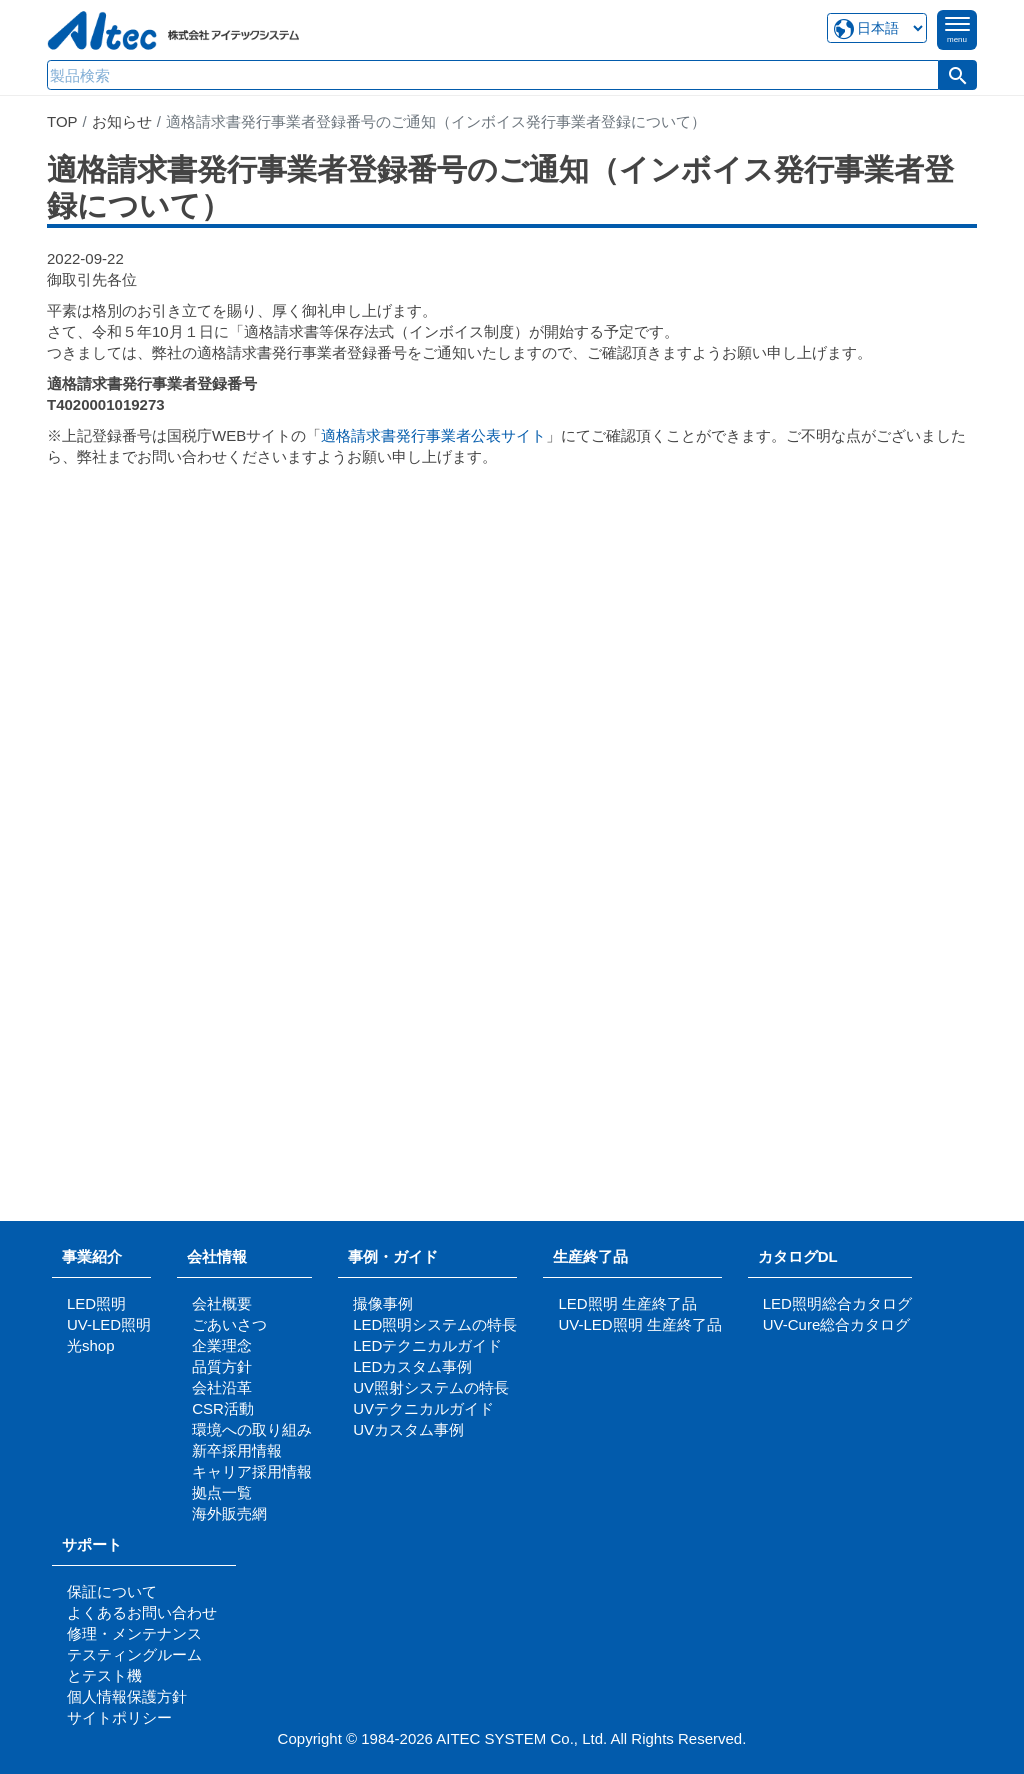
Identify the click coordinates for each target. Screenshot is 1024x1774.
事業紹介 (92, 1256)
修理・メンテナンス (134, 1633)
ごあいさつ (229, 1324)
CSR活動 (223, 1408)
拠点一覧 (222, 1492)
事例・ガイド (393, 1256)
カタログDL (798, 1256)
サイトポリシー (119, 1717)
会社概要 (222, 1303)
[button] (958, 75)
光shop (91, 1345)
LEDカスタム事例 (412, 1366)
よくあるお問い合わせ (142, 1612)
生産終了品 (590, 1256)
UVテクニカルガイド (423, 1408)
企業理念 (222, 1345)
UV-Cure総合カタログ (837, 1324)
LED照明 (96, 1303)
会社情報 (217, 1256)
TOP (62, 121)
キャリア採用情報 (252, 1471)
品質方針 (222, 1366)
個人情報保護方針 (127, 1696)
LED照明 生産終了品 (627, 1303)
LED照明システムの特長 (435, 1324)
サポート (99, 1544)
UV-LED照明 (109, 1324)
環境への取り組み (252, 1429)
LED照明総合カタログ (837, 1303)
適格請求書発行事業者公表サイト (433, 435)
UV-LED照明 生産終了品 (639, 1324)
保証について (112, 1591)
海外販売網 (229, 1513)
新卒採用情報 (237, 1450)
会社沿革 (222, 1387)
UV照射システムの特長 (431, 1387)
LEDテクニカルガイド (427, 1345)
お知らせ (122, 121)
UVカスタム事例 (408, 1429)
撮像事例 (383, 1303)
